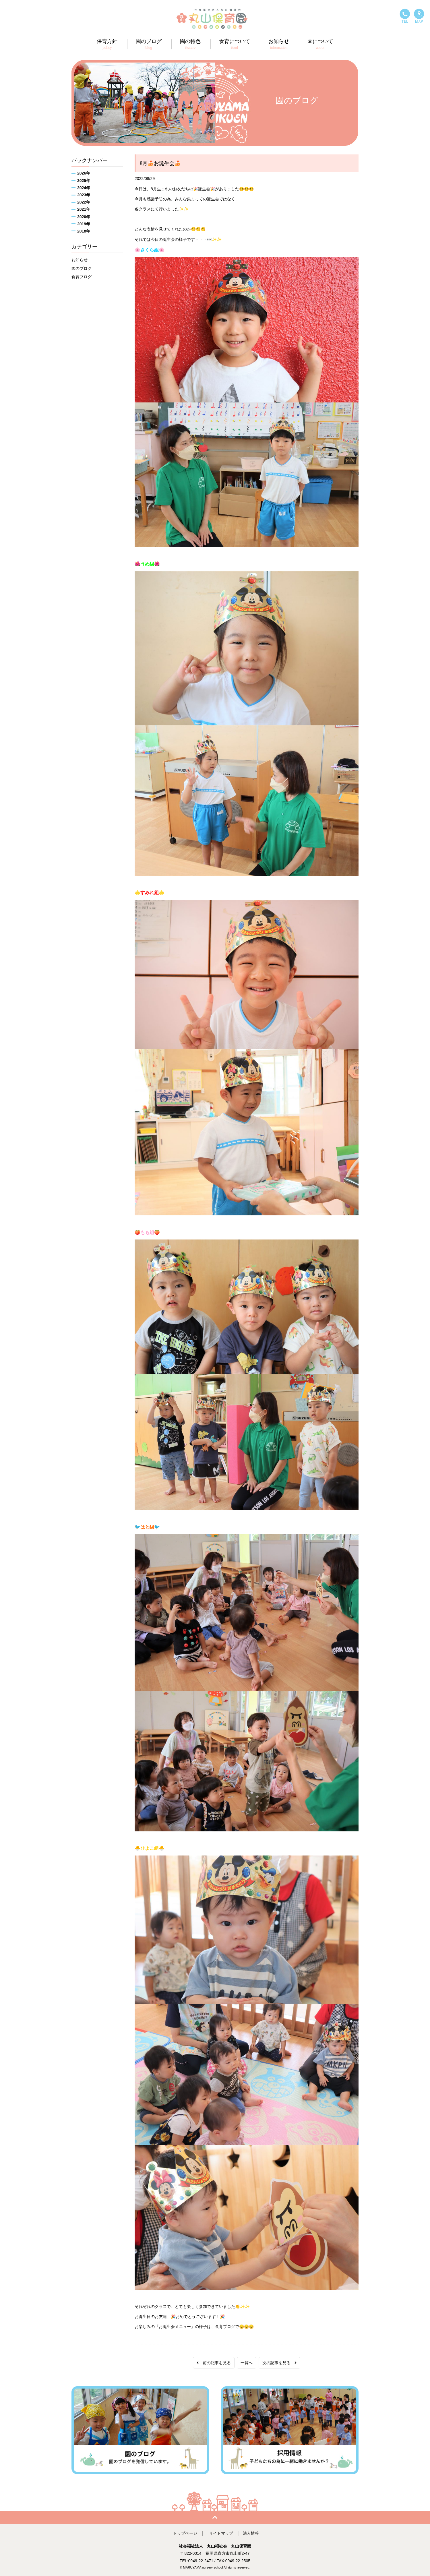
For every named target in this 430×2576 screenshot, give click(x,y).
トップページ (185, 2533)
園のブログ (81, 268)
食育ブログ (81, 276)
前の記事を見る (214, 2362)
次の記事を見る (279, 2362)
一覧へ (247, 2362)
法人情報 (251, 2533)
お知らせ (79, 259)
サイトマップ (221, 2533)
